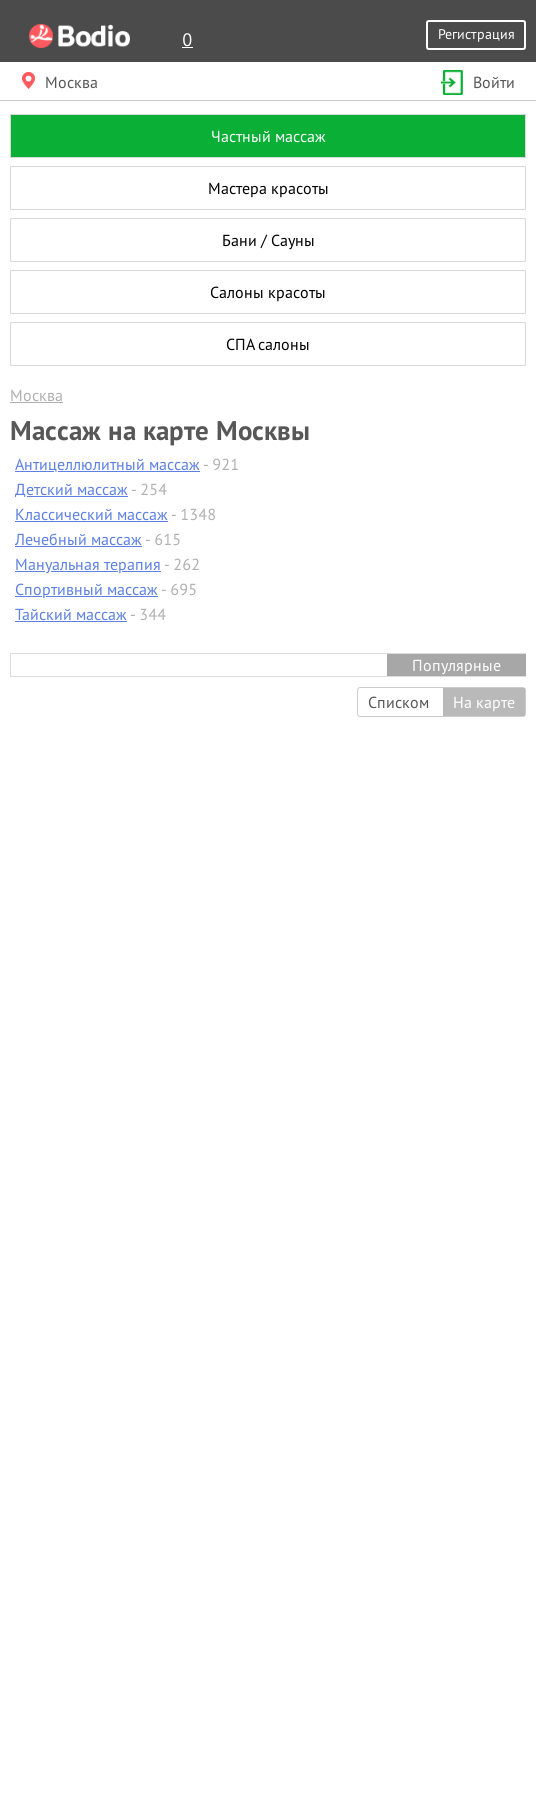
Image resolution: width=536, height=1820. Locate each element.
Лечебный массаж (78, 539)
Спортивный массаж (86, 589)
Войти (476, 82)
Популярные (456, 665)
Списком (398, 702)
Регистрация (476, 33)
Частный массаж (268, 136)
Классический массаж (91, 514)
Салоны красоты (268, 292)
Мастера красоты (268, 188)
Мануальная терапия (88, 564)
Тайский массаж (71, 614)
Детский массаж (71, 489)
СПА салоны (268, 344)
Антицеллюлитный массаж (107, 464)
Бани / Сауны (268, 240)
